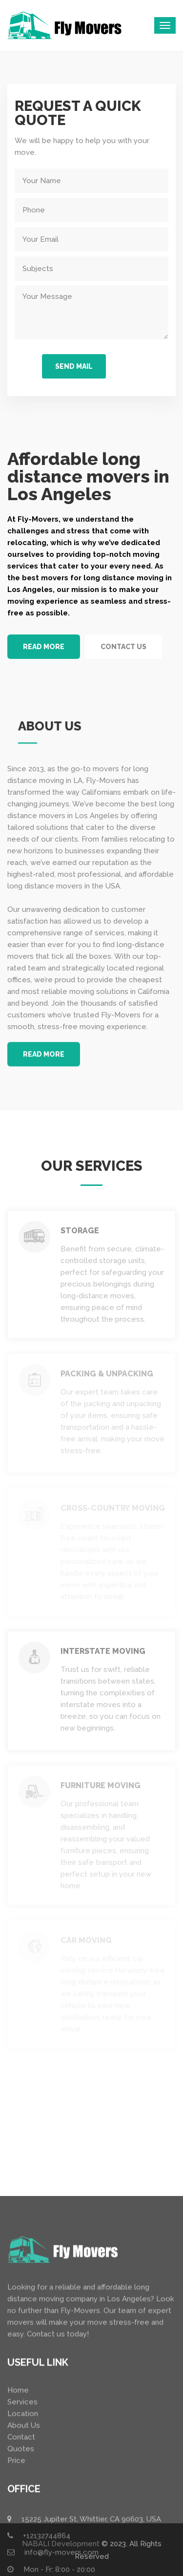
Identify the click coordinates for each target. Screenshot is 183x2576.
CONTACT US (123, 647)
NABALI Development (61, 2543)
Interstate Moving (103, 1651)
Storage (80, 1230)
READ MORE (43, 647)
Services (22, 2570)
